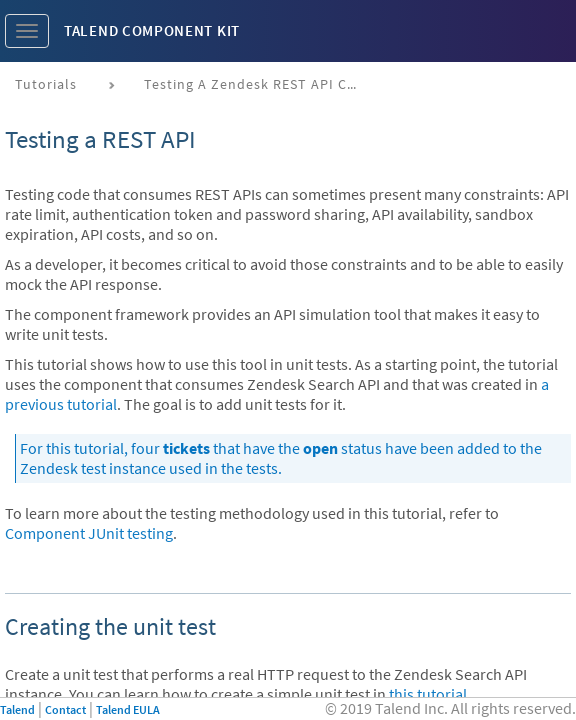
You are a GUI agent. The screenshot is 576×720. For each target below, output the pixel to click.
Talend (17, 709)
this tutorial (428, 694)
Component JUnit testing (89, 533)
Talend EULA (128, 709)
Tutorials (46, 84)
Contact (65, 709)
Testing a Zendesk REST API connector (261, 84)
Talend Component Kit (152, 30)
